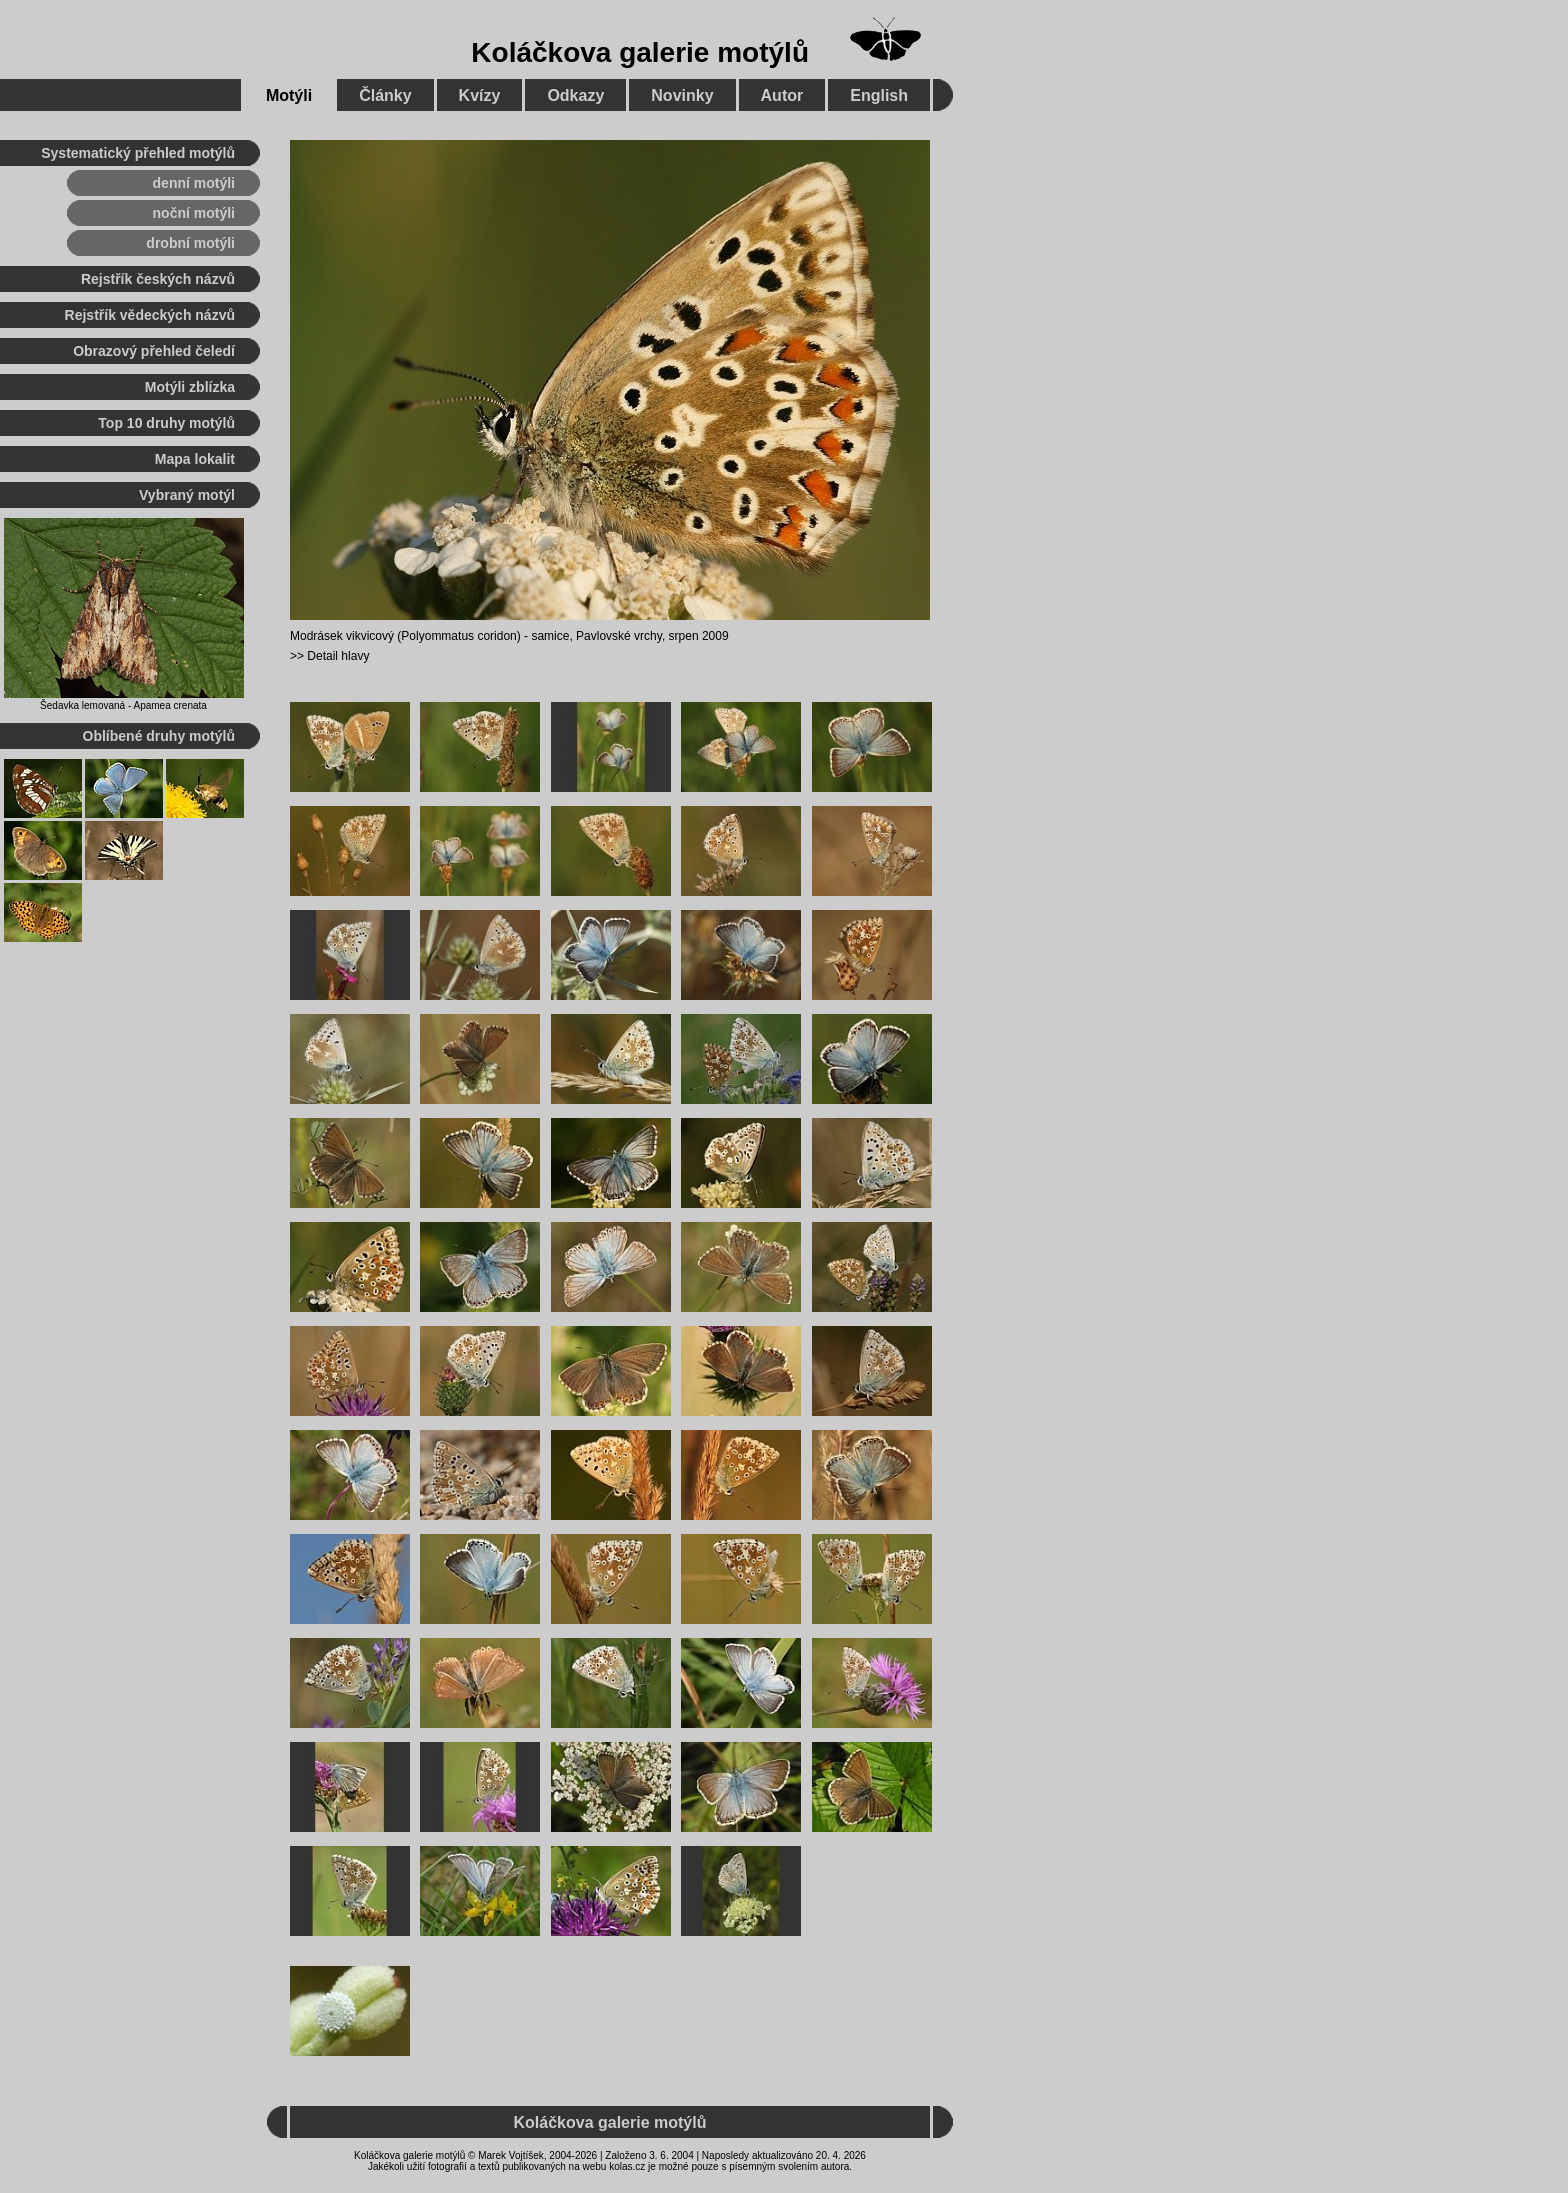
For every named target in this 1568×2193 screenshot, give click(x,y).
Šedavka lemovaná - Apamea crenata (123, 705)
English (879, 95)
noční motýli (194, 213)
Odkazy (575, 95)
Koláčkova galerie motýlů (640, 52)
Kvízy (480, 95)
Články (385, 95)
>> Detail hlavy (329, 656)
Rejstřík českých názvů (158, 279)
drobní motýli (190, 243)
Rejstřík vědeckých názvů (150, 315)
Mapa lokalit (195, 459)
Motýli (289, 95)
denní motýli (194, 183)
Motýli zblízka (190, 387)
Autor (782, 95)
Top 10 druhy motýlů (166, 423)
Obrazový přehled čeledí (154, 351)
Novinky (682, 95)
